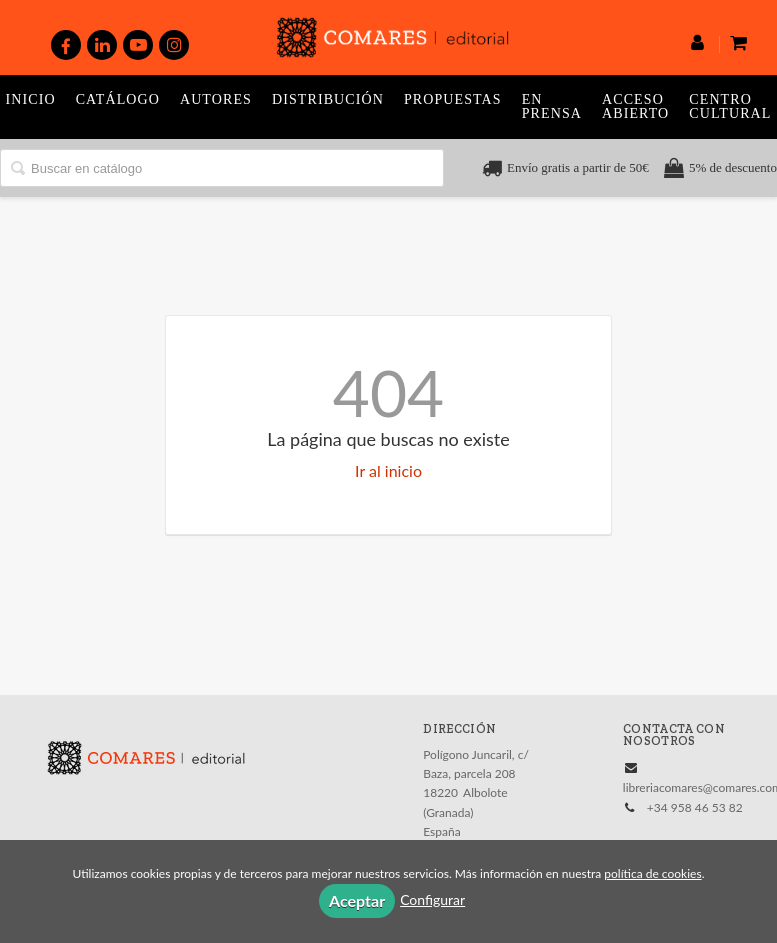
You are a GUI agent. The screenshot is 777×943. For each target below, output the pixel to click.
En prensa (552, 106)
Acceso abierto (635, 106)
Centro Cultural (730, 106)
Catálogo (118, 99)
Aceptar (357, 900)
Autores (216, 99)
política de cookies (652, 873)
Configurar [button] (432, 899)
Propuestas (453, 99)
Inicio (31, 99)
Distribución (328, 99)
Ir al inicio (388, 470)
